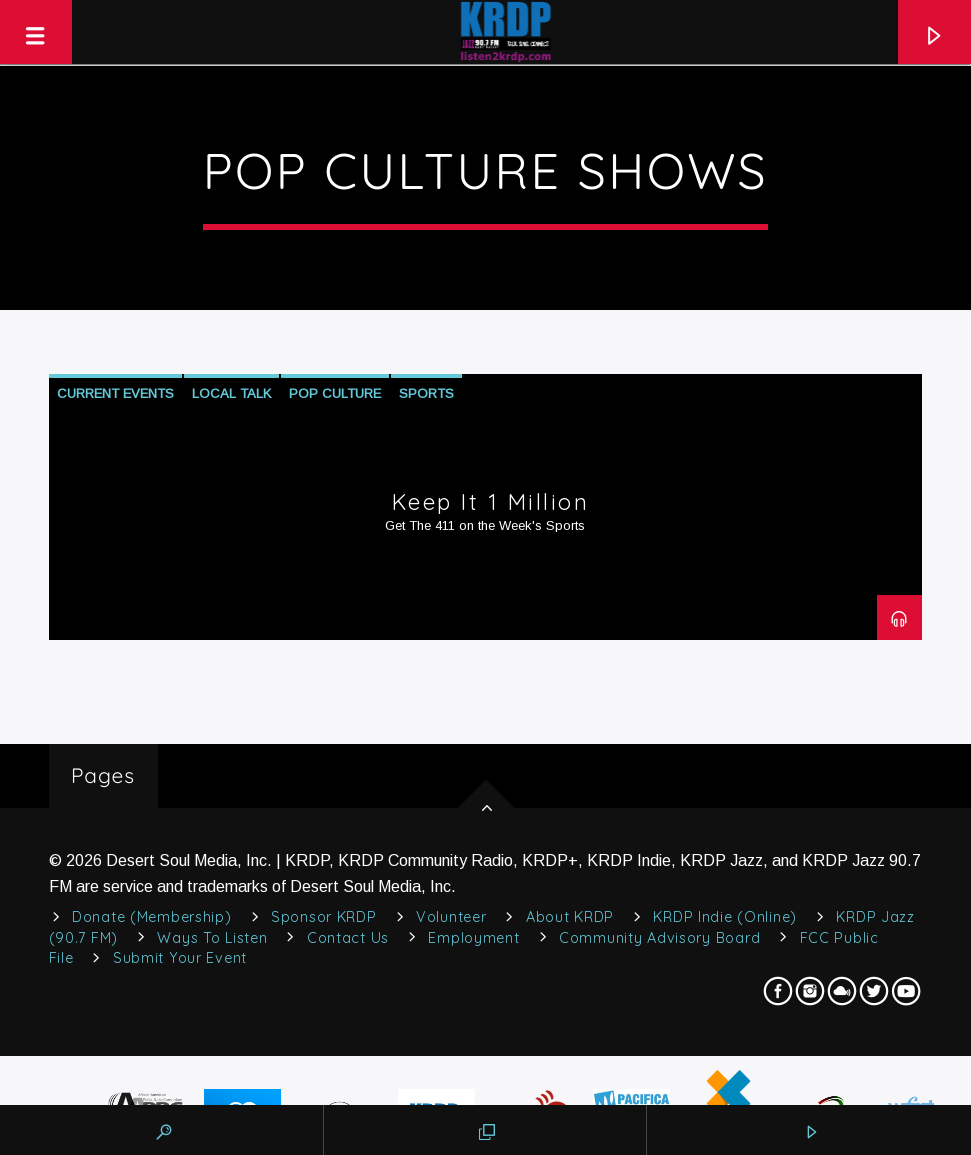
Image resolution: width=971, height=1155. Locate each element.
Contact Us (348, 938)
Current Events (115, 393)
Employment (473, 938)
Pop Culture (335, 393)
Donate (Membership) (152, 917)
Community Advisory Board (659, 938)
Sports (426, 393)
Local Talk (231, 393)
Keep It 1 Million (491, 502)
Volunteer (451, 917)
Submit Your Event (180, 958)
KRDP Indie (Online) (725, 917)
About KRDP (570, 917)
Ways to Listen (212, 938)
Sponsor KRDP (324, 917)
